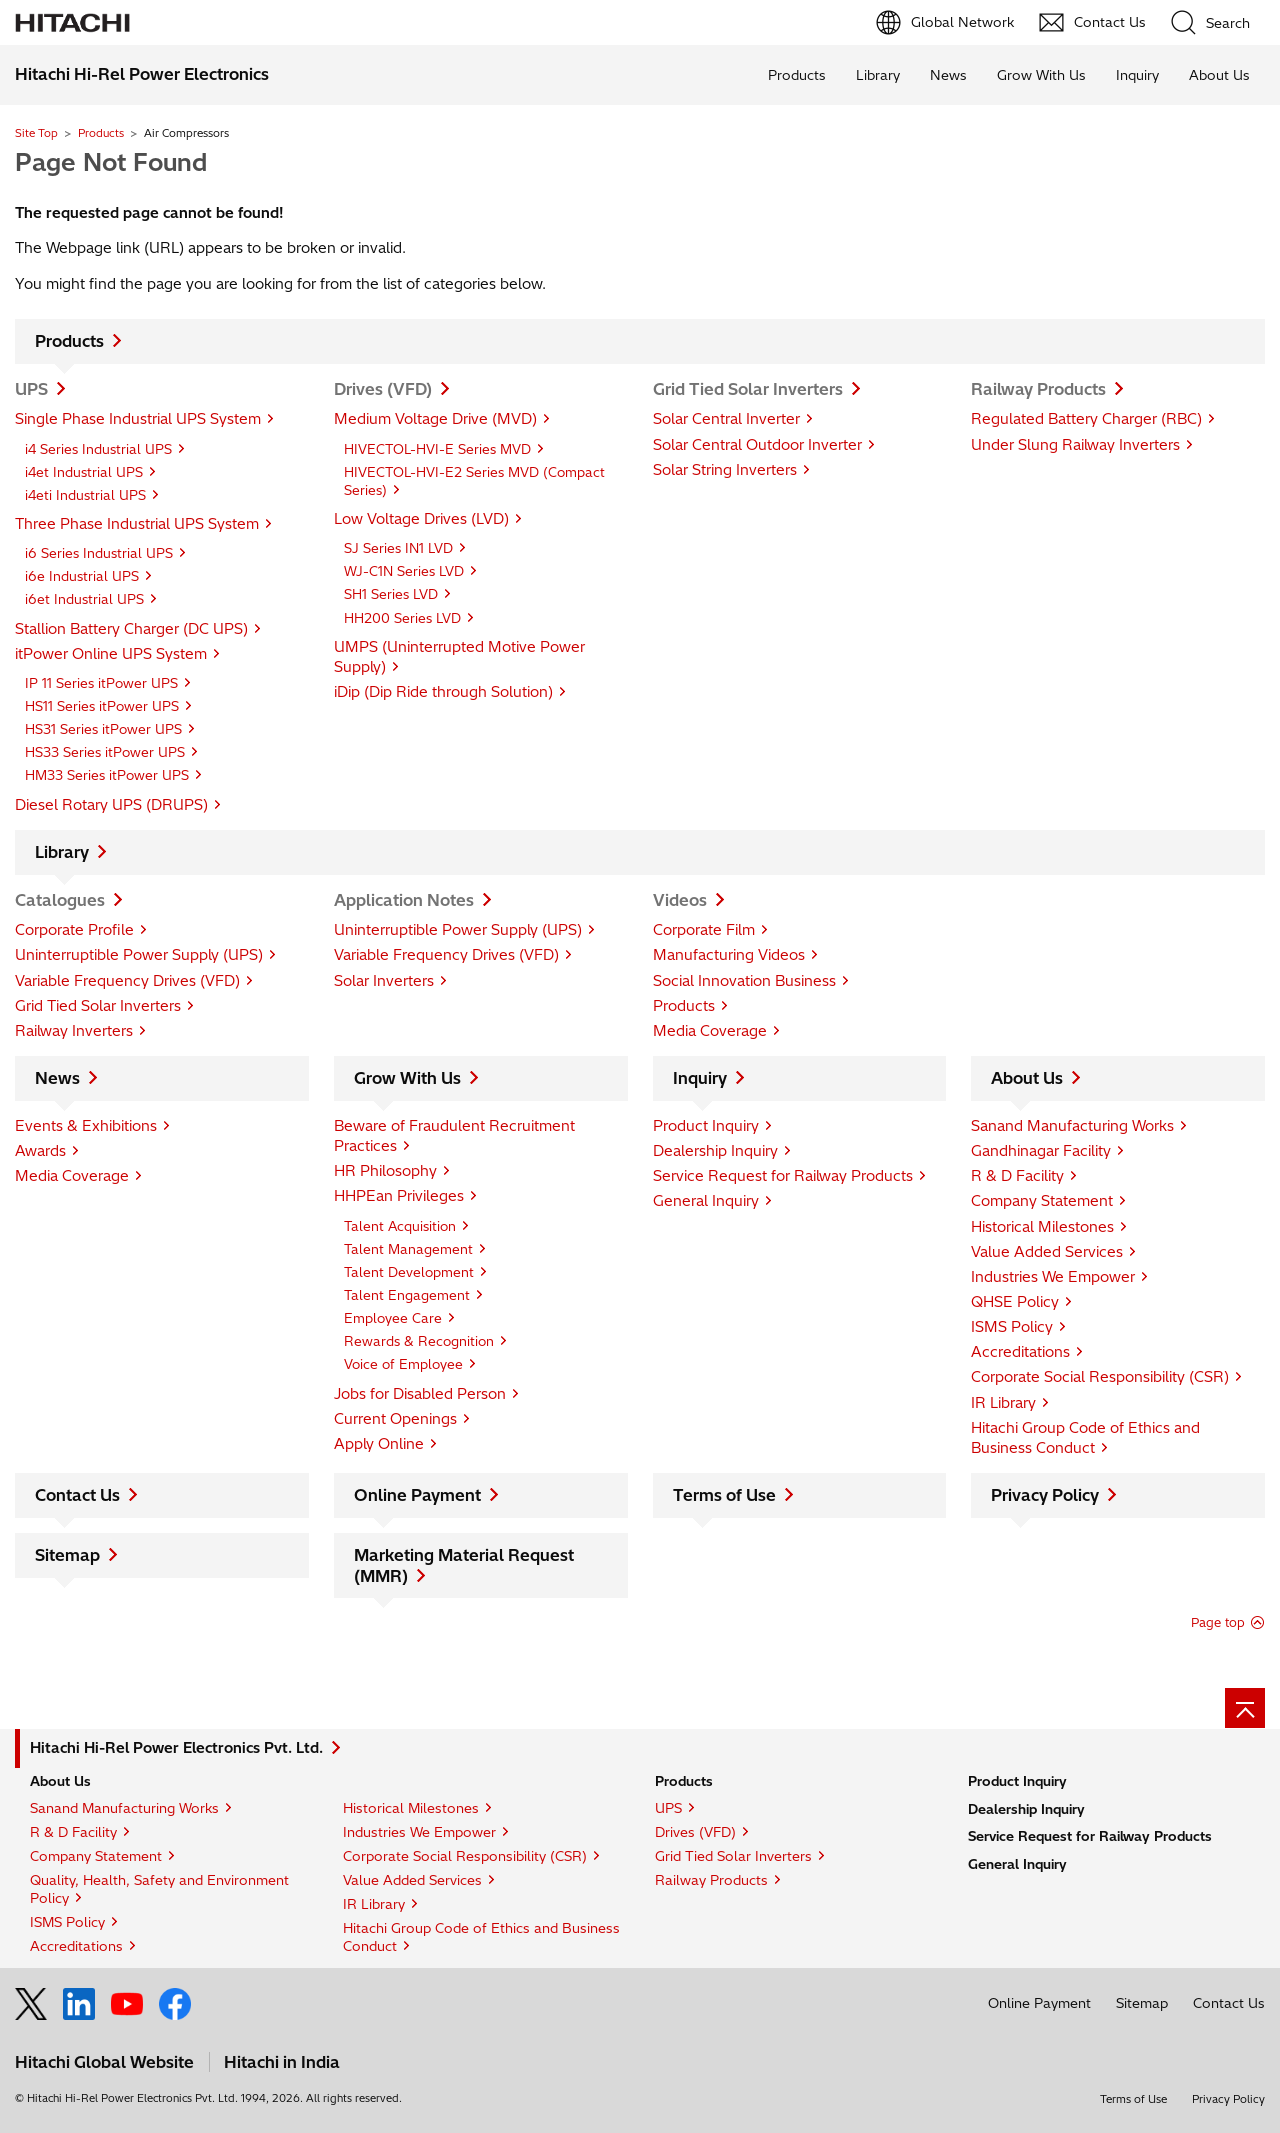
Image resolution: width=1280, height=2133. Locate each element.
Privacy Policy (1045, 1495)
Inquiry (1137, 75)
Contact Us (77, 1495)
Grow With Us (1041, 75)
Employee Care (393, 1318)
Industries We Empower (1053, 1277)
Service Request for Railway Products (783, 1176)
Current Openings (395, 1419)
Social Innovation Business (744, 981)
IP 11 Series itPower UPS (101, 683)
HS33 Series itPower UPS (105, 752)
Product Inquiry (706, 1126)
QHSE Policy (1015, 1302)
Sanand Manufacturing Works (1072, 1126)
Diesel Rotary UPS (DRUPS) (111, 805)
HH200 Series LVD (402, 618)
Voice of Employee (403, 1364)
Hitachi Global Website (104, 2062)
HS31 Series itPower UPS (103, 729)
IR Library (1003, 1403)
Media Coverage (710, 1031)
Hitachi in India (282, 2062)
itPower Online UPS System (111, 654)
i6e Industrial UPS (82, 576)
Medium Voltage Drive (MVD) (435, 419)
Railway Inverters (74, 1031)
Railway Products (1038, 389)
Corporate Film (704, 930)
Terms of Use (724, 1495)
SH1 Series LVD (391, 594)
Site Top (36, 133)
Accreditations (1020, 1352)
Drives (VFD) (383, 389)
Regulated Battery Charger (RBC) (1086, 419)
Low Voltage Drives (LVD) (421, 519)
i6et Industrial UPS (84, 599)
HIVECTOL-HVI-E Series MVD (437, 449)
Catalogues (60, 900)
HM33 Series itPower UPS (107, 775)
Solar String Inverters (725, 470)
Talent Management (408, 1249)
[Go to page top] (1245, 1708)
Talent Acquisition (400, 1226)
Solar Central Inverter (726, 419)
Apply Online (379, 1444)
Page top (1218, 1622)
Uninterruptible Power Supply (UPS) (139, 955)
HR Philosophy (385, 1171)
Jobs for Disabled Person (420, 1394)
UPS (31, 389)
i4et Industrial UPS (84, 472)
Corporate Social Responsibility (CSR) (1100, 1377)
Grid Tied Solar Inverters (748, 389)
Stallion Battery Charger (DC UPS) (131, 629)
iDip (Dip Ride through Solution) (443, 692)
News (948, 75)
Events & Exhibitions (86, 1126)
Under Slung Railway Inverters (1075, 445)
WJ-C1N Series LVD (404, 571)
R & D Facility (1017, 1176)
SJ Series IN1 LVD (398, 548)
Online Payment (417, 1495)
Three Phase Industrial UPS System (137, 524)
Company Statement (1042, 1201)
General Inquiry (706, 1201)
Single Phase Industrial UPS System (138, 419)
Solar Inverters (384, 981)
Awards (40, 1151)
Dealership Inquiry (715, 1151)
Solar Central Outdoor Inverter (757, 445)
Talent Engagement (407, 1295)
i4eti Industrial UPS (85, 495)
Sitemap (67, 1555)
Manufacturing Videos (729, 955)
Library (878, 75)
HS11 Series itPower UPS (102, 706)
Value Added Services (1047, 1252)
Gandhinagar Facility (1041, 1151)
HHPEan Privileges (399, 1196)
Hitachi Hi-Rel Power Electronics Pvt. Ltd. (176, 1748)
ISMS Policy (1012, 1327)
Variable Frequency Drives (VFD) (127, 981)
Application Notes (404, 900)
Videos (680, 900)
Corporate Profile (74, 930)
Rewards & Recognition (419, 1341)
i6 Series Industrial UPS (99, 553)
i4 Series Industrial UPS (98, 449)
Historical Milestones (1042, 1227)
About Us (1219, 75)
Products (797, 75)
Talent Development (409, 1272)
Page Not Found (111, 162)
